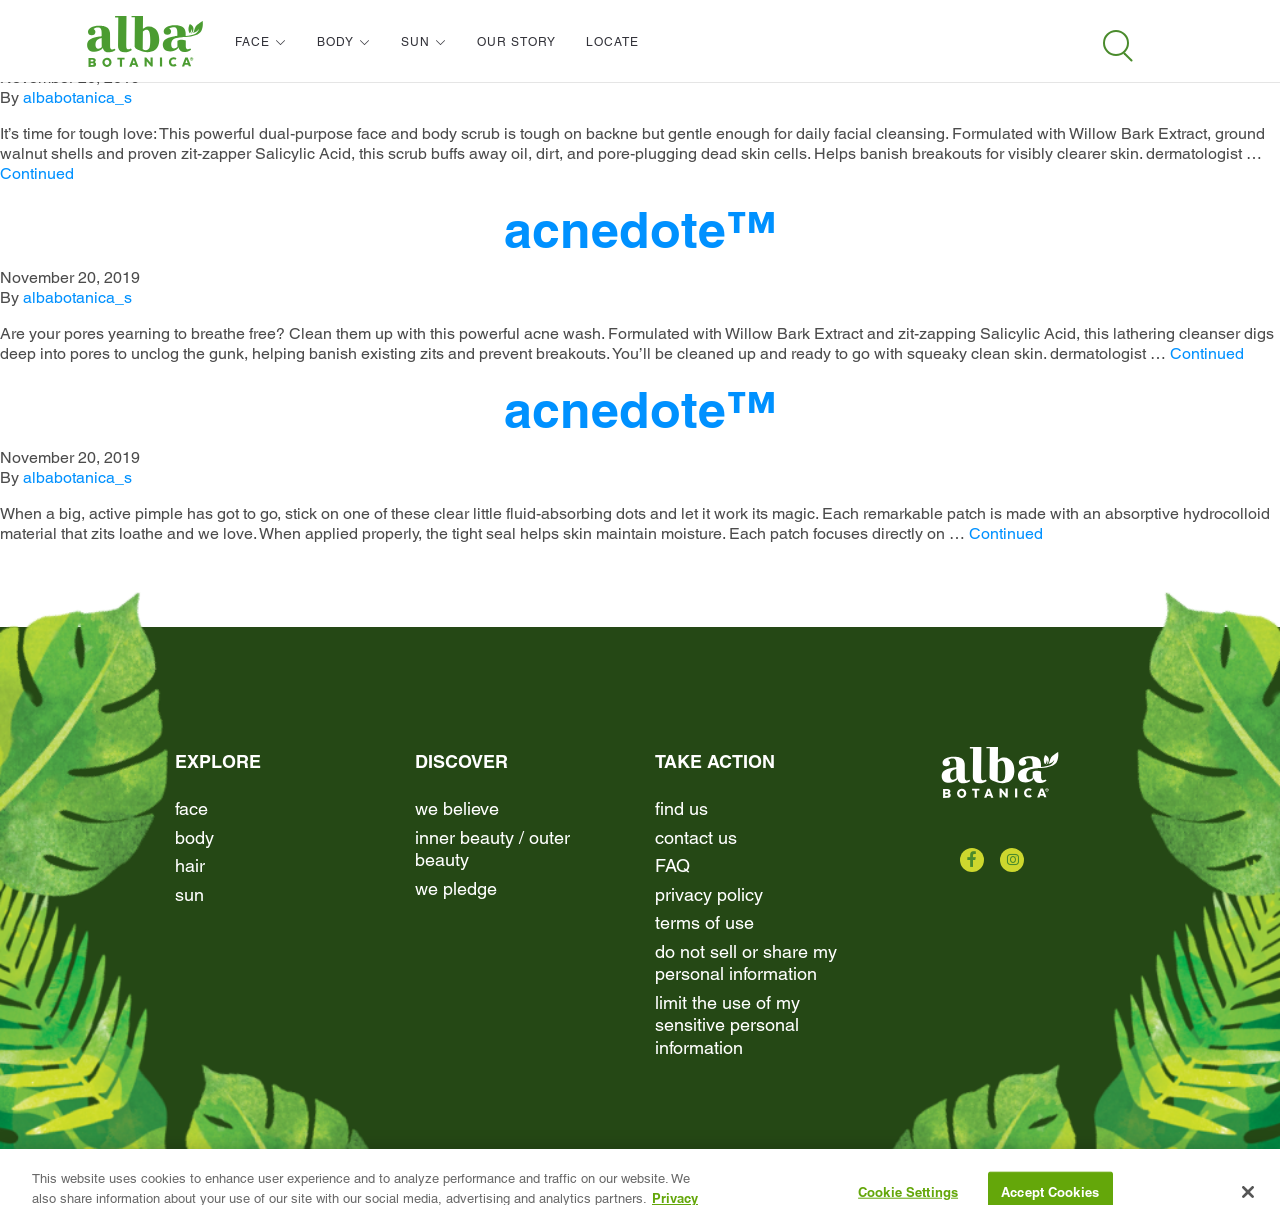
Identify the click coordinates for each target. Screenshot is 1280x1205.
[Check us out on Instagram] (1012, 860)
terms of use (704, 922)
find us (681, 808)
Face (191, 808)
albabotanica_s (77, 97)
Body (194, 837)
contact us (696, 837)
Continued (37, 173)
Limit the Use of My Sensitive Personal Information (727, 1025)
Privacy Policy (709, 894)
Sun (189, 894)
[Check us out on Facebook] (972, 860)
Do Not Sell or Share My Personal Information (746, 963)
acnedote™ (640, 229)
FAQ (672, 865)
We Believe (457, 808)
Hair (190, 865)
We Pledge (456, 888)
